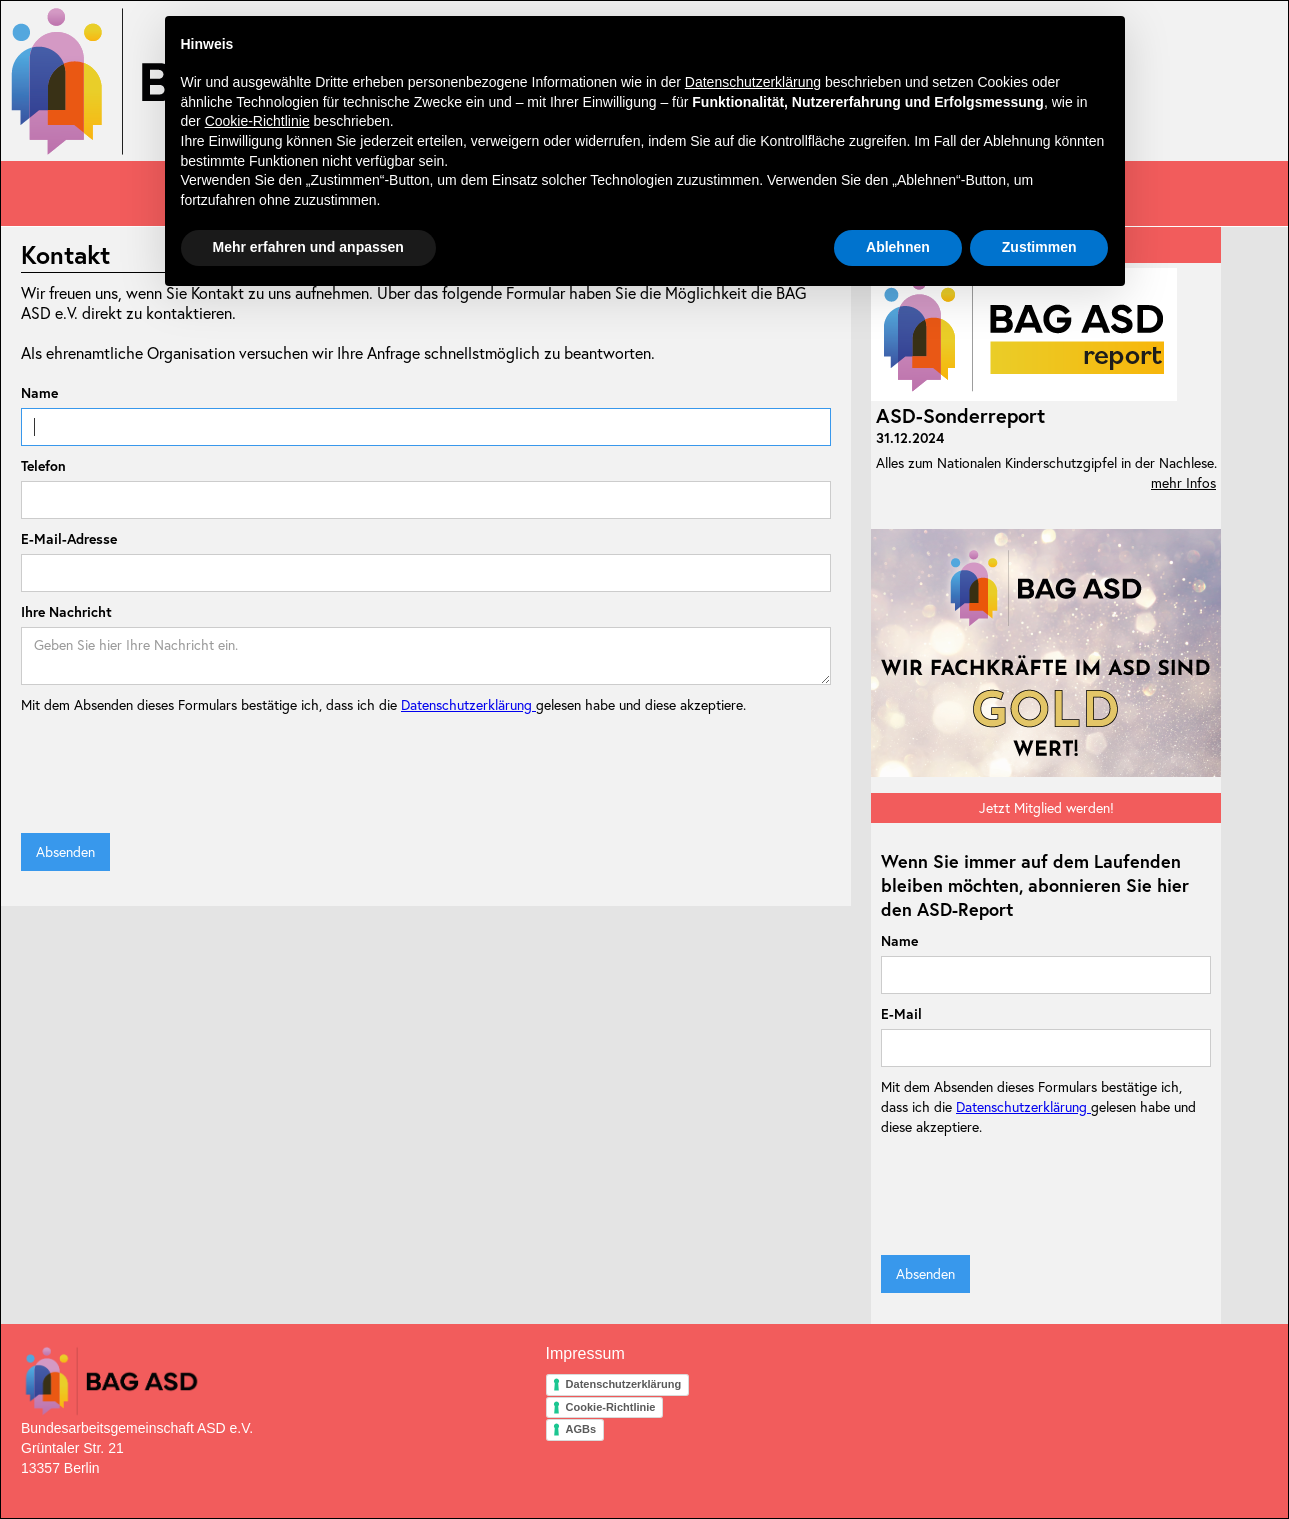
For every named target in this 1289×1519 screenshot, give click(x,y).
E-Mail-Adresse (69, 539)
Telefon (43, 466)
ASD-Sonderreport (960, 416)
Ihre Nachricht (66, 612)
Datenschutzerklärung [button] (753, 82)
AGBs (581, 1429)
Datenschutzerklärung (468, 705)
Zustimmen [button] (1039, 247)
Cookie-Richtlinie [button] (257, 121)
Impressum (585, 1353)
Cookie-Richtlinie (611, 1407)
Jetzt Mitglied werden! (1046, 808)
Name (39, 393)
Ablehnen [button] (898, 247)
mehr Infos (1183, 483)
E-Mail (901, 1014)
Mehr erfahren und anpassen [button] (308, 247)
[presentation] (173, 774)
